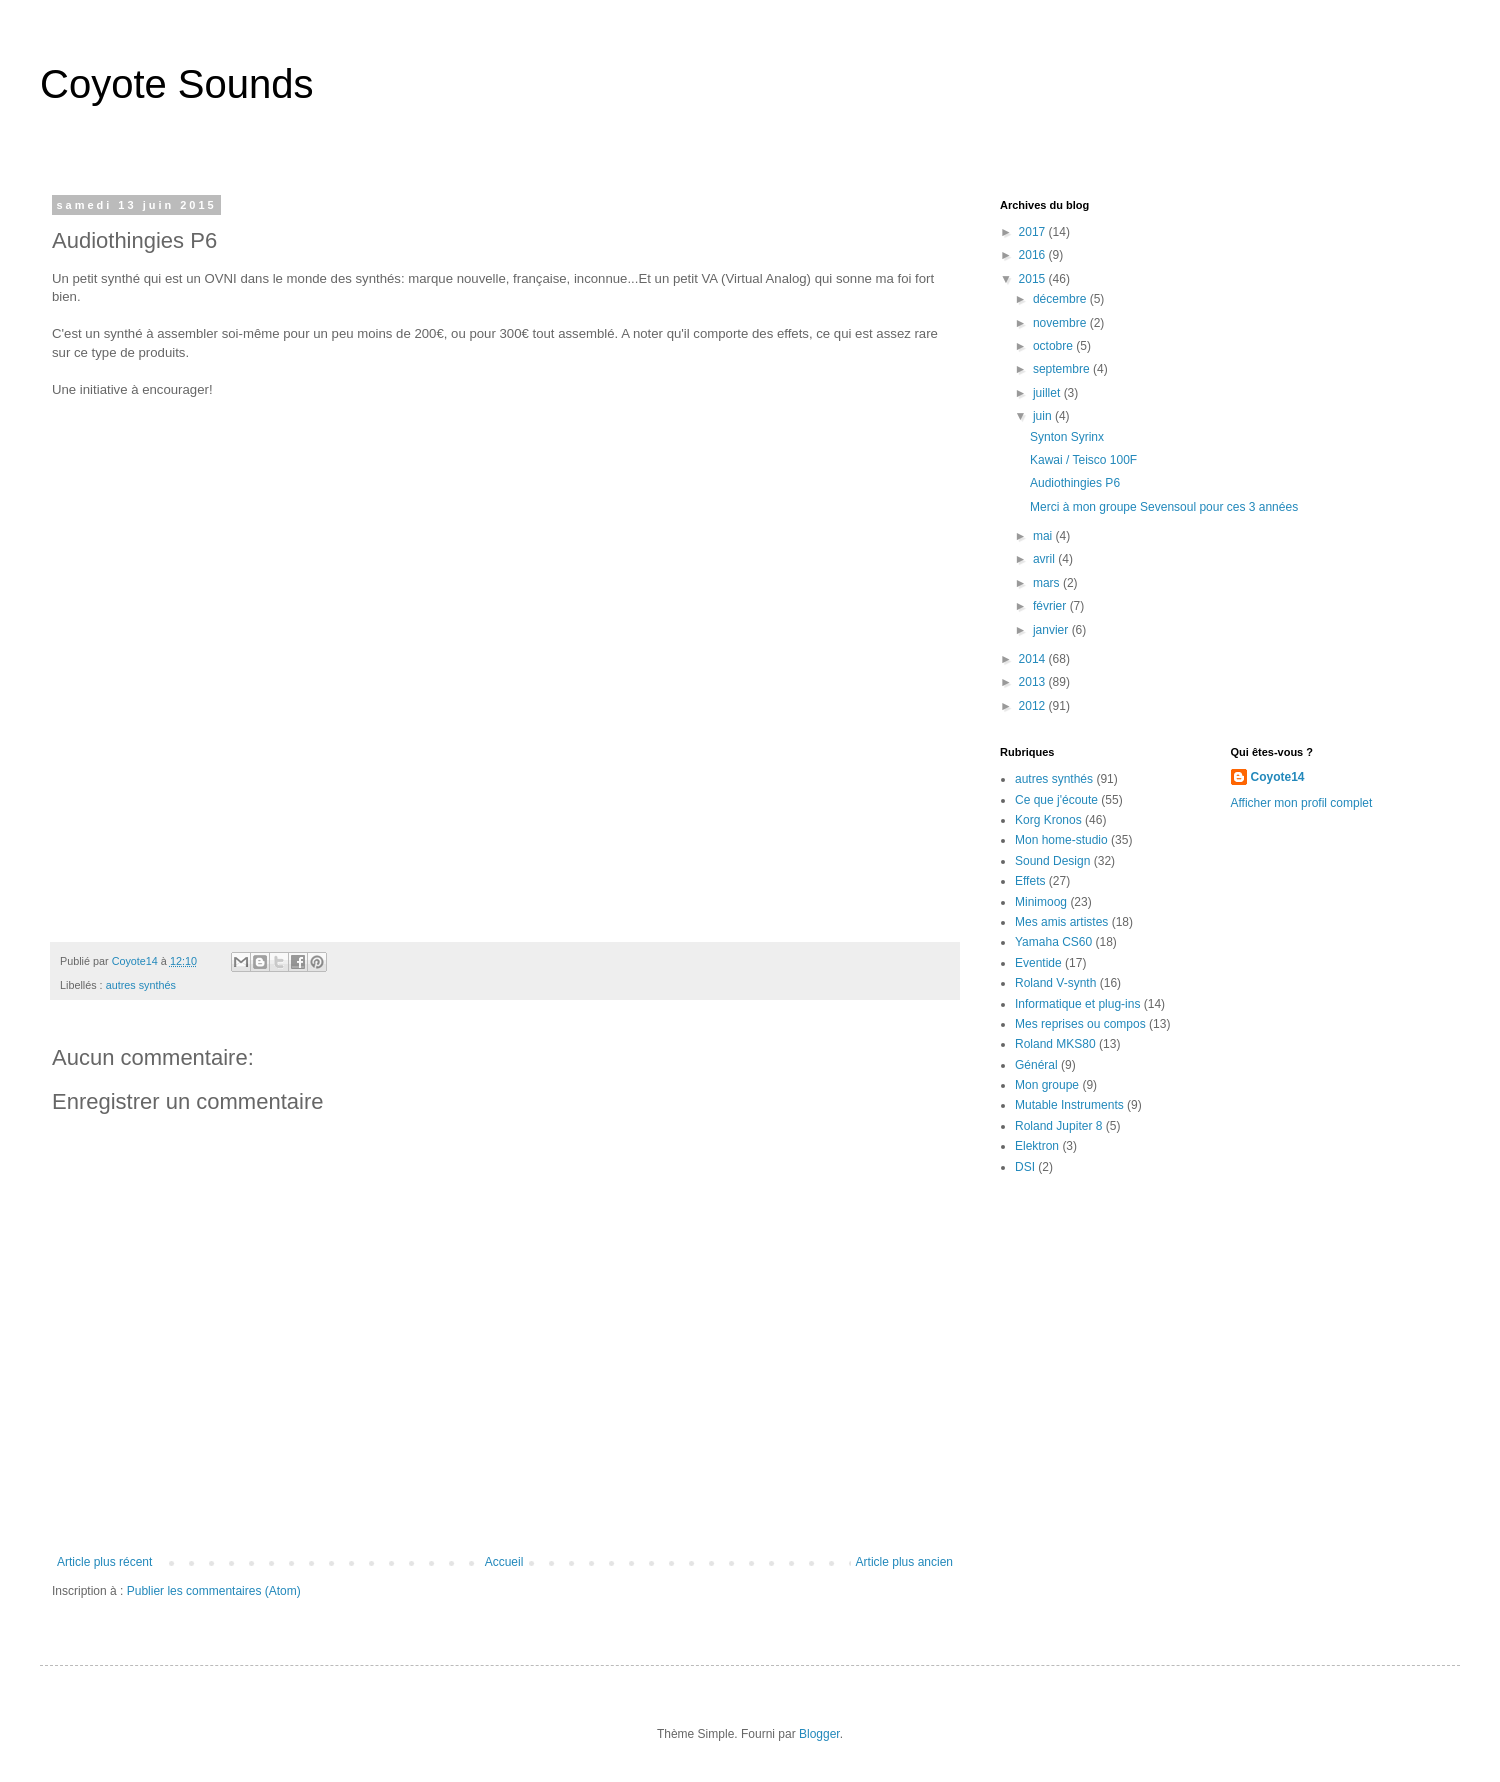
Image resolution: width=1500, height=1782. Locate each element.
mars (1048, 583)
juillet (1048, 393)
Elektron (1037, 1146)
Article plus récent (104, 1562)
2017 (1034, 232)
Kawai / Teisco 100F (1083, 460)
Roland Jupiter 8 (1058, 1126)
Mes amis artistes (1061, 922)
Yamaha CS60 (1053, 942)
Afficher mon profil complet (1302, 803)
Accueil (504, 1562)
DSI (1025, 1167)
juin (1044, 416)
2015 (1034, 279)
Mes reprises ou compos (1080, 1024)
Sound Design (1052, 861)
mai (1044, 536)
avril (1045, 559)
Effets (1030, 881)
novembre (1061, 323)
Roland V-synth (1055, 983)
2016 (1034, 255)
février (1051, 606)
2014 (1034, 659)
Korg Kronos (1048, 820)
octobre (1054, 346)
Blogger (819, 1734)
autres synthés (141, 985)
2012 (1034, 706)
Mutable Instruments (1069, 1105)
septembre (1063, 369)
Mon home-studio (1061, 840)
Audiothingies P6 (1075, 483)
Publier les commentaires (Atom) (214, 1591)
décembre (1061, 299)
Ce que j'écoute (1056, 800)
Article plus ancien (904, 1562)
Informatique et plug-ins (1077, 1004)
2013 (1034, 682)
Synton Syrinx (1067, 437)
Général (1036, 1065)
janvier (1052, 630)
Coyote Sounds (177, 84)
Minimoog (1041, 902)
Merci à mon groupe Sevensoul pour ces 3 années (1164, 507)
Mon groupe (1047, 1085)
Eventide (1038, 963)
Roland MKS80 (1055, 1044)
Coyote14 (1278, 777)
